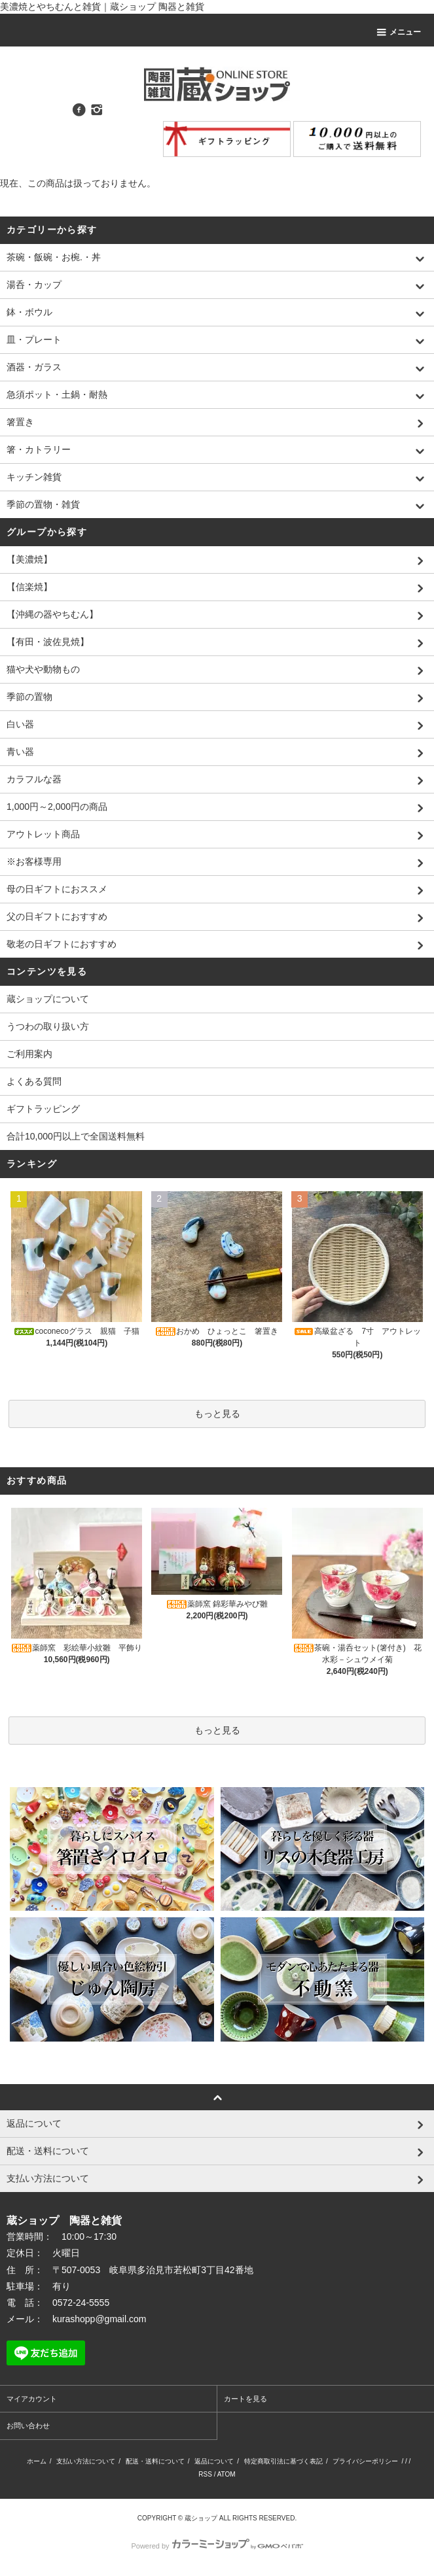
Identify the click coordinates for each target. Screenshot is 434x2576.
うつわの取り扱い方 (48, 1026)
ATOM (226, 2474)
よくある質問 (34, 1081)
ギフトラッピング (43, 1109)
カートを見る (245, 2399)
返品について (214, 2461)
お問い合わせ (28, 2425)
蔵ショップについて (48, 999)
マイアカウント (32, 2399)
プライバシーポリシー (365, 2461)
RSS (205, 2474)
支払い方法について (85, 2461)
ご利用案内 (29, 1054)
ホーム (36, 2461)
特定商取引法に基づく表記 (283, 2461)
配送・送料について (155, 2461)
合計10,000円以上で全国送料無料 (76, 1136)
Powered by (216, 2546)
